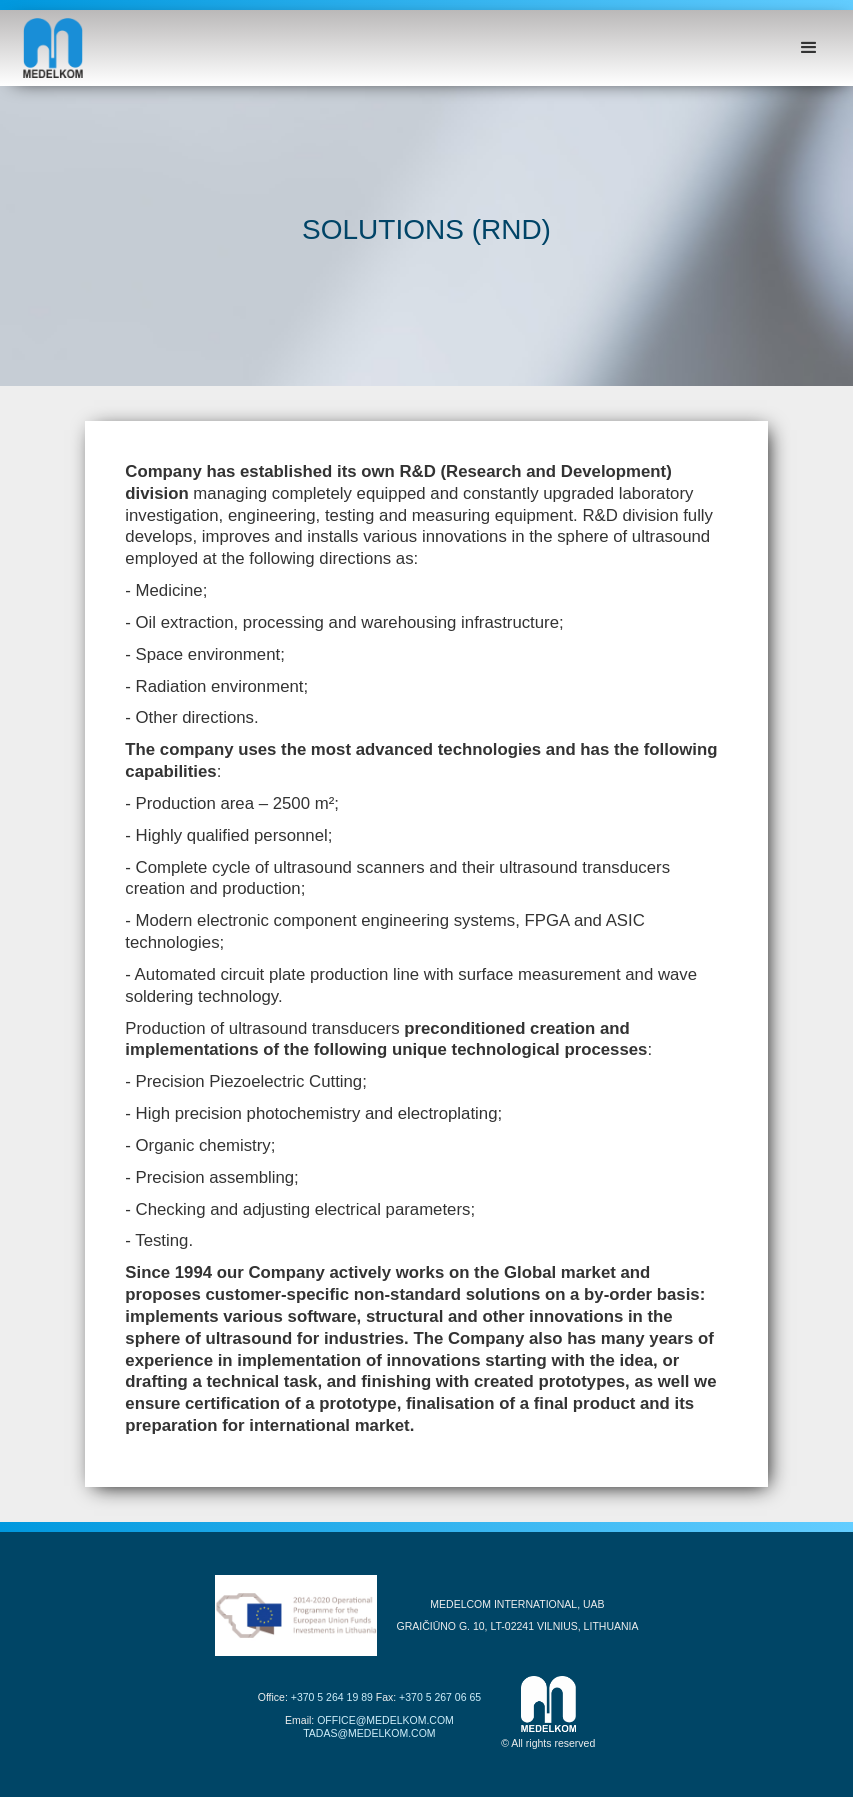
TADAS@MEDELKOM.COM (369, 1733)
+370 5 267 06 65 (440, 1697)
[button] (809, 48)
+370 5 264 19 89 (332, 1697)
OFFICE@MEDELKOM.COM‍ (385, 1720)
